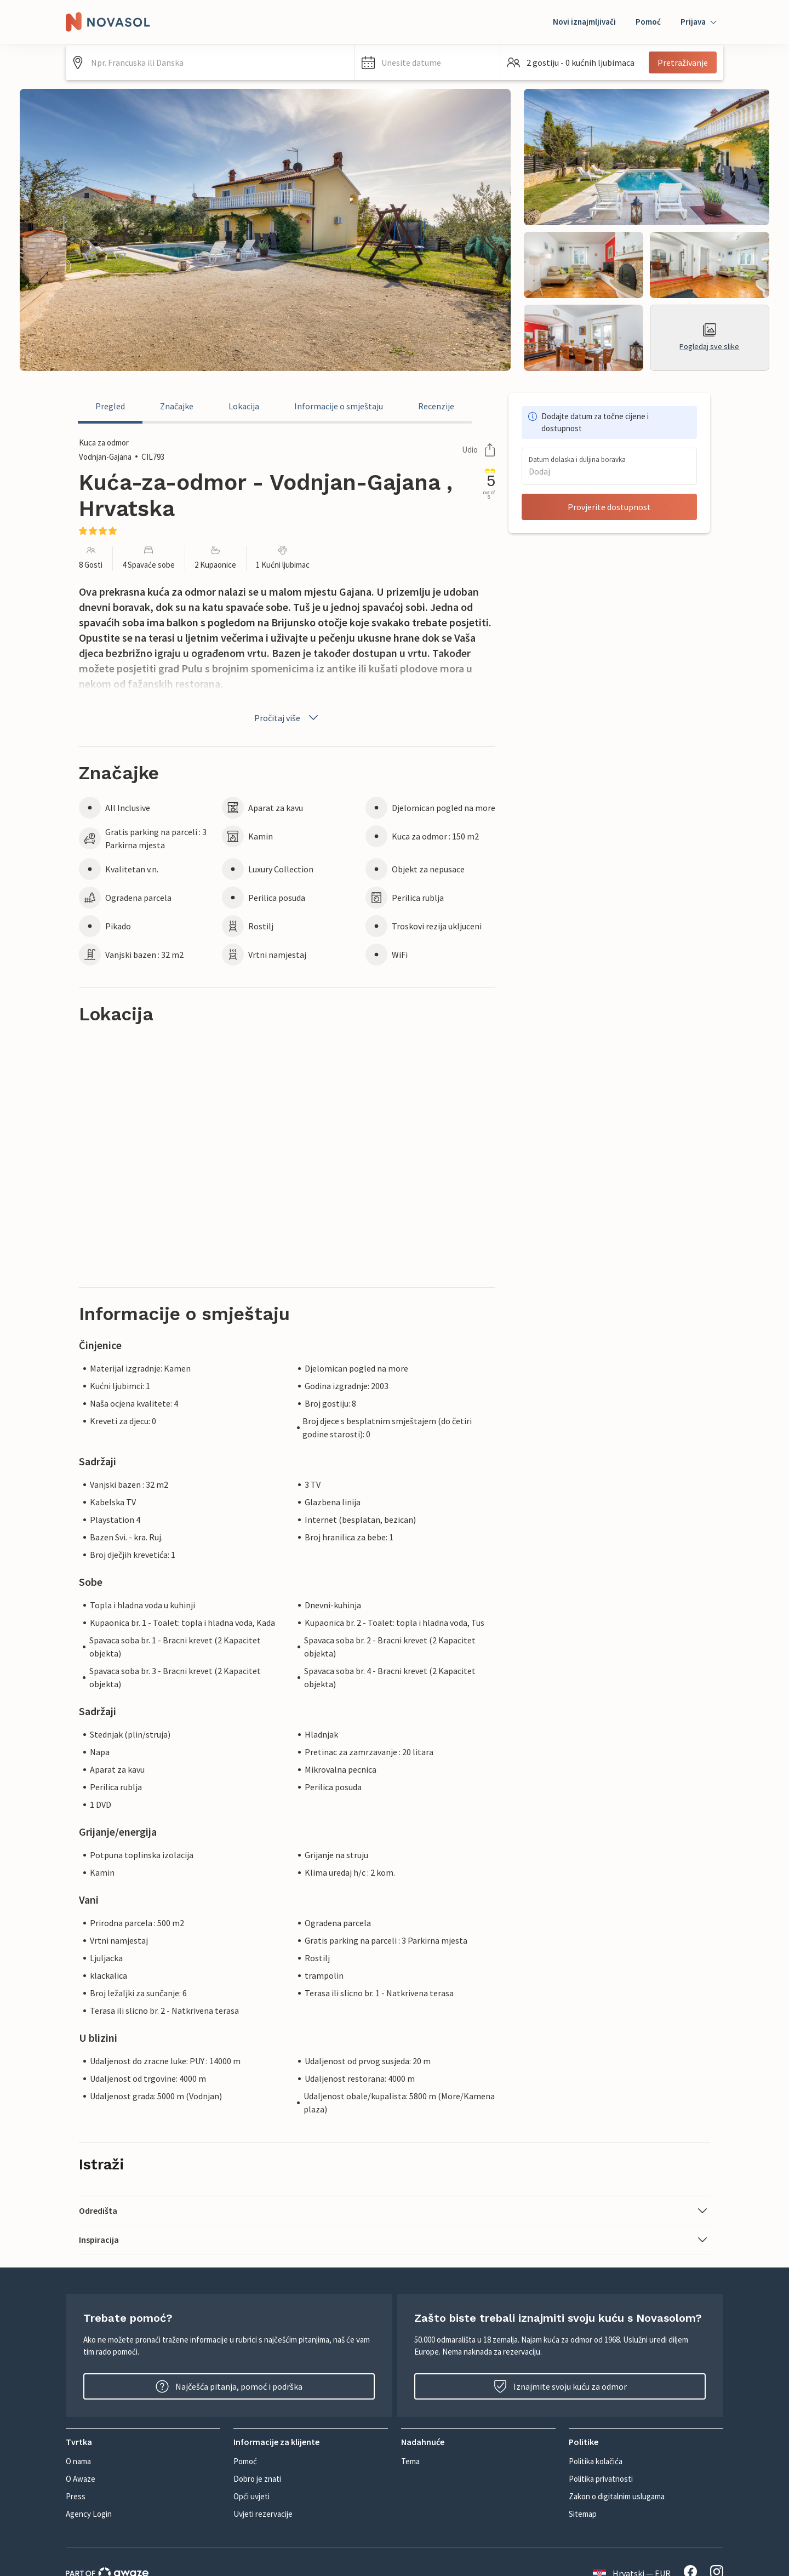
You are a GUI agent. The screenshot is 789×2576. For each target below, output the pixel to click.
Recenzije (436, 406)
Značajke (176, 406)
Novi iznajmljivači (584, 21)
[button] (427, 62)
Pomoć (648, 21)
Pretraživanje (683, 62)
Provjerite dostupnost (609, 506)
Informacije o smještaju (338, 406)
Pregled (110, 406)
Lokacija (243, 406)
